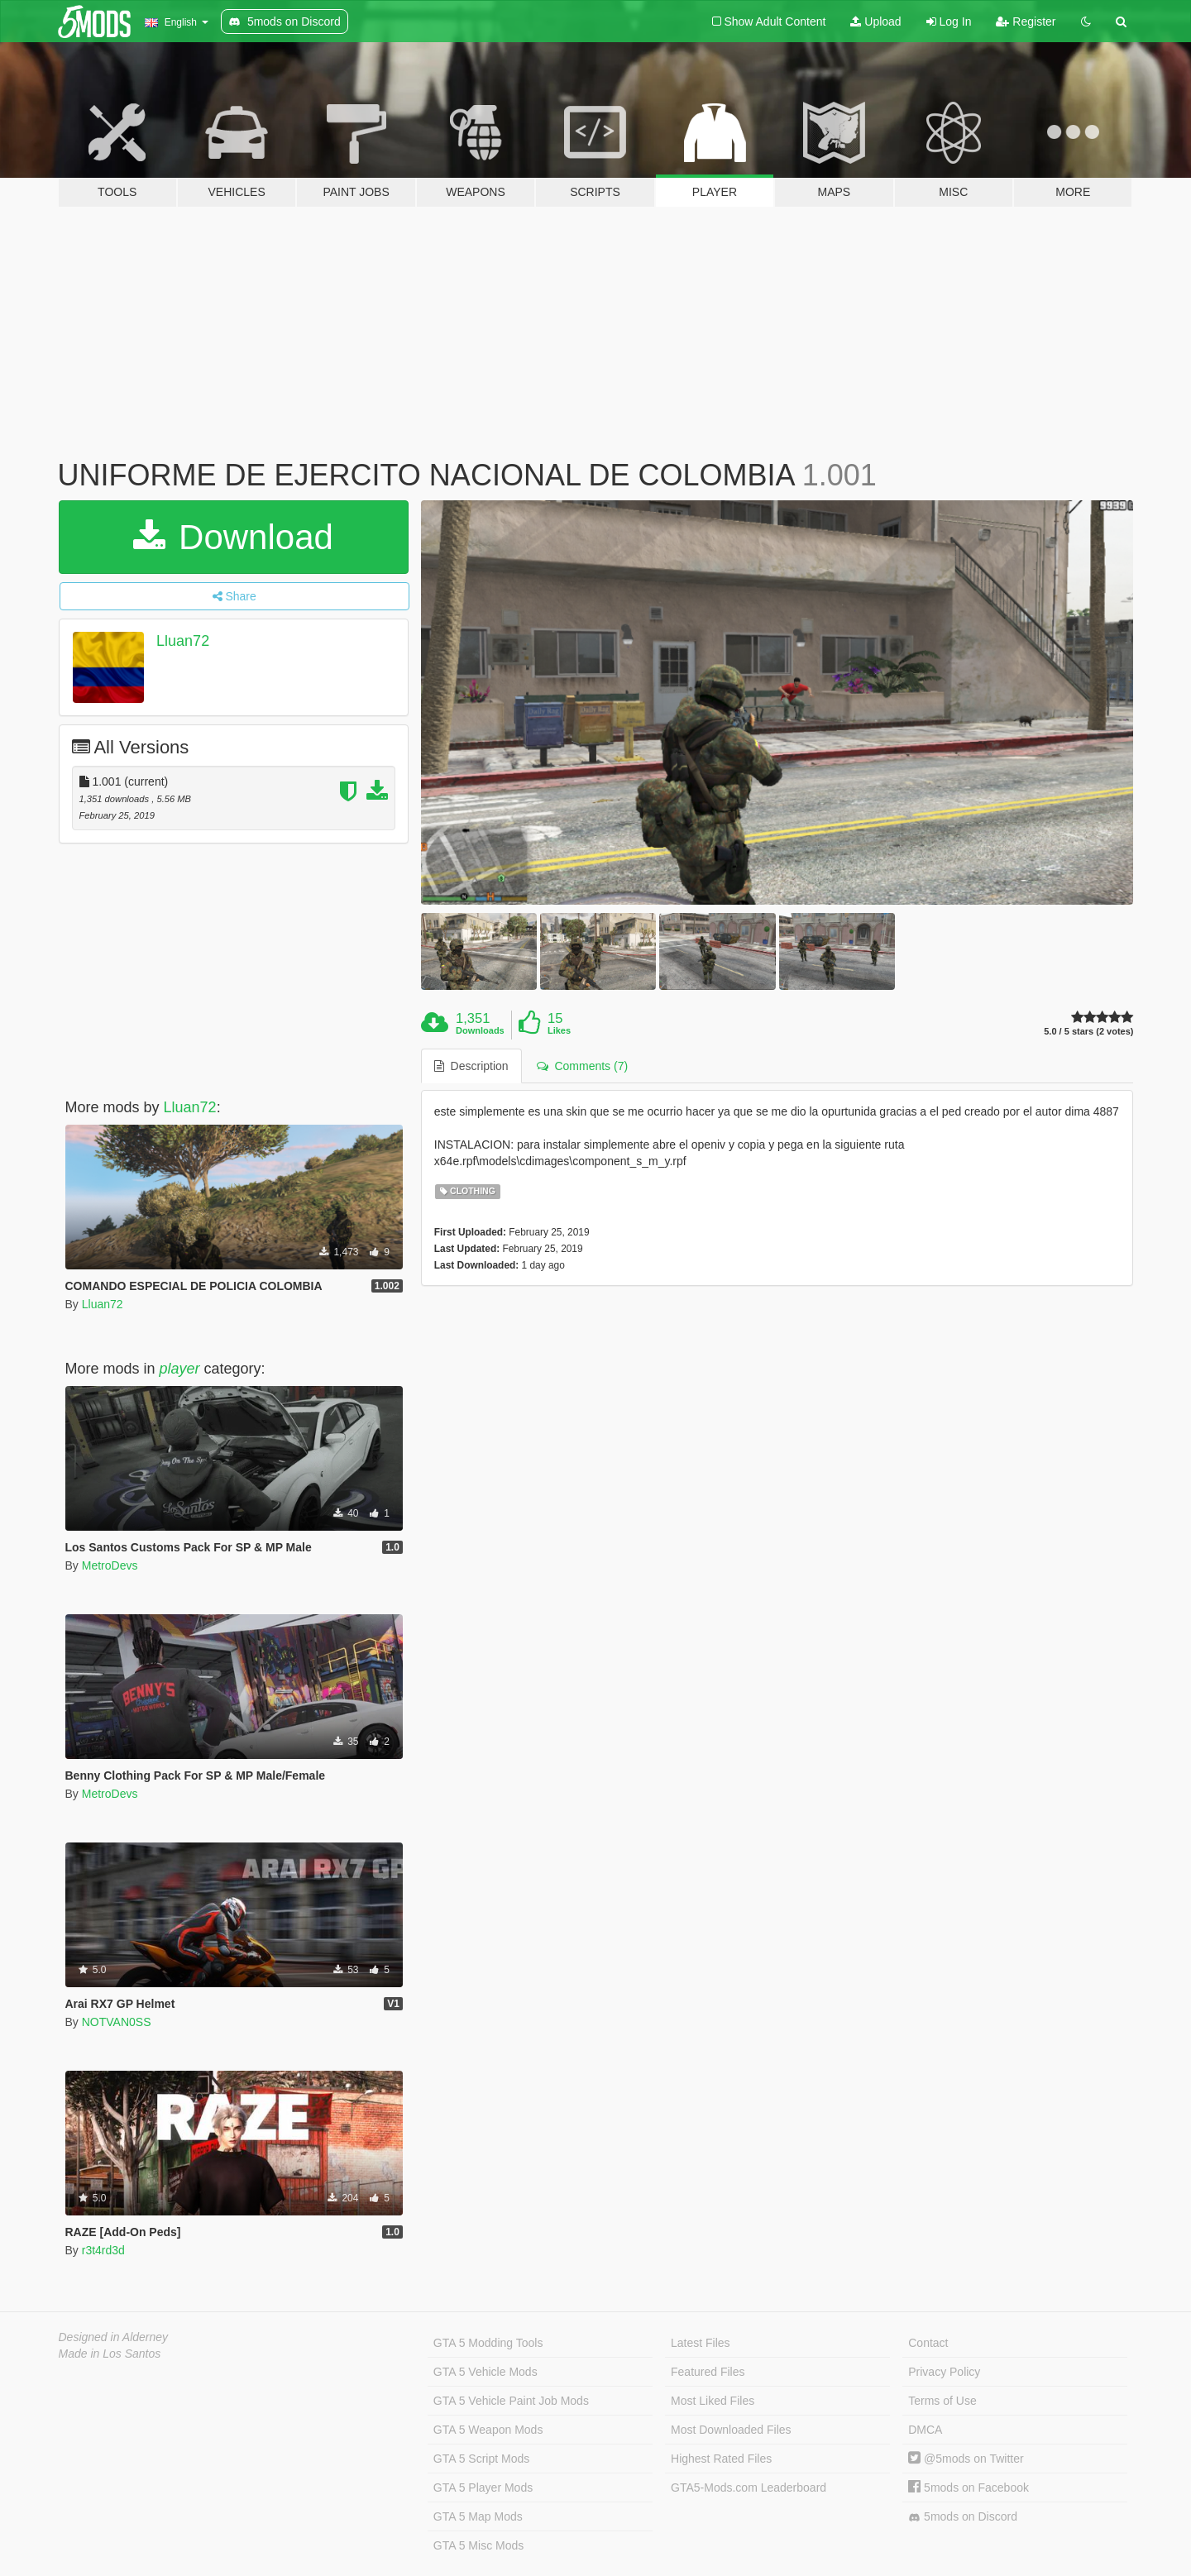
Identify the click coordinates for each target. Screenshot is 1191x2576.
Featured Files (707, 2371)
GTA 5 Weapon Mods (488, 2429)
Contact (928, 2342)
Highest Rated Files (721, 2458)
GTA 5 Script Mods (481, 2458)
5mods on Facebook (968, 2487)
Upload (875, 21)
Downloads (480, 1030)
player (180, 1368)
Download (232, 537)
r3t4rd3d (103, 2250)
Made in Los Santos (110, 2353)
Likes (559, 1030)
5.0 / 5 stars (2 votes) (1088, 1031)
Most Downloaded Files (731, 2429)
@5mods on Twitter (965, 2458)
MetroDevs (110, 1565)
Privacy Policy (944, 2371)
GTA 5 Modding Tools (488, 2342)
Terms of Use (942, 2400)
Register (1025, 21)
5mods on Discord (962, 2517)
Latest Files (700, 2342)
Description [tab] (471, 1066)
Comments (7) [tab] (582, 1066)
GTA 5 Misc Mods (478, 2545)
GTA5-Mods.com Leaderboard (748, 2487)
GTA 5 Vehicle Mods (485, 2371)
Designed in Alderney (114, 2337)
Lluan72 (182, 641)
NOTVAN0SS (116, 2022)
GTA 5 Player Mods (483, 2487)
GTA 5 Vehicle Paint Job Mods (511, 2400)
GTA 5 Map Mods (478, 2516)
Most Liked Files (712, 2400)
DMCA (925, 2429)
